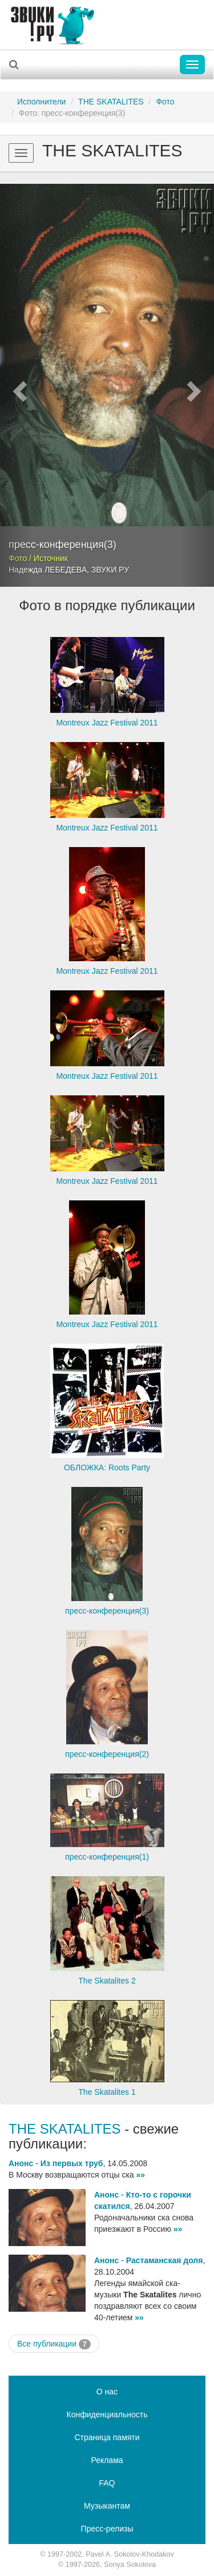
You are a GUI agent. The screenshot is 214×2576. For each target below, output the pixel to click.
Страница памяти (106, 2437)
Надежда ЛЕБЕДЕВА (48, 569)
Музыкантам (107, 2505)
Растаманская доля (164, 2260)
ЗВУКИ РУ (110, 569)
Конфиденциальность (106, 2414)
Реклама (107, 2460)
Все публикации (54, 2344)
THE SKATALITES (111, 101)
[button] (16, 385)
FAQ (107, 2483)
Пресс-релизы (107, 2528)
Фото (165, 101)
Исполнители (41, 101)
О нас (107, 2391)
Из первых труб (72, 2163)
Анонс (21, 2163)
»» (141, 2174)
